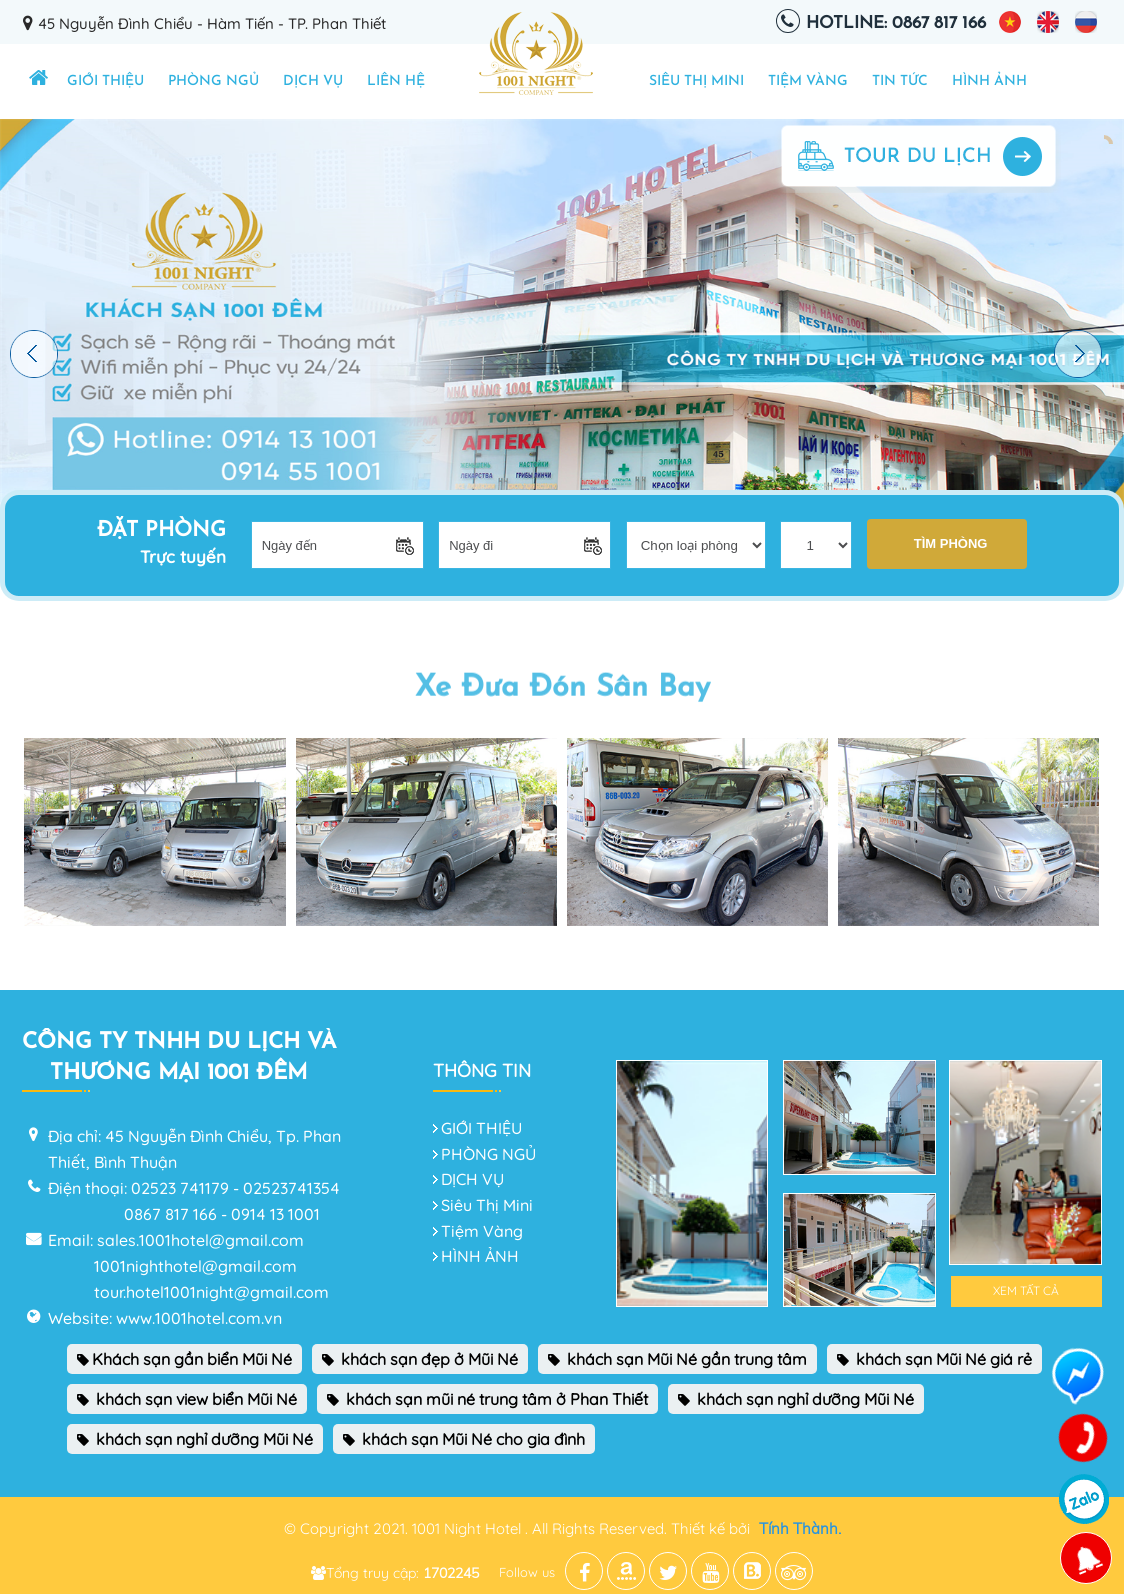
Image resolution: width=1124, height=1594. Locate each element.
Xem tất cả (1026, 1290)
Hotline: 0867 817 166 (896, 23)
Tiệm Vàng (808, 81)
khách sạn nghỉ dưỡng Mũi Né (796, 1399)
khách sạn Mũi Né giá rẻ (934, 1359)
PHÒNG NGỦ (213, 81)
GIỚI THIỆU (105, 81)
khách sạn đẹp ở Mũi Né (420, 1359)
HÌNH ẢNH (989, 81)
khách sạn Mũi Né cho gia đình (464, 1439)
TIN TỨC (900, 81)
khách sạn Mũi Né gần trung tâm (677, 1359)
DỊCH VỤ (313, 81)
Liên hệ (396, 81)
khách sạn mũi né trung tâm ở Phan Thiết (487, 1399)
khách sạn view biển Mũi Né (187, 1399)
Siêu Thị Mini (696, 81)
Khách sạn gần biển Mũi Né (184, 1359)
